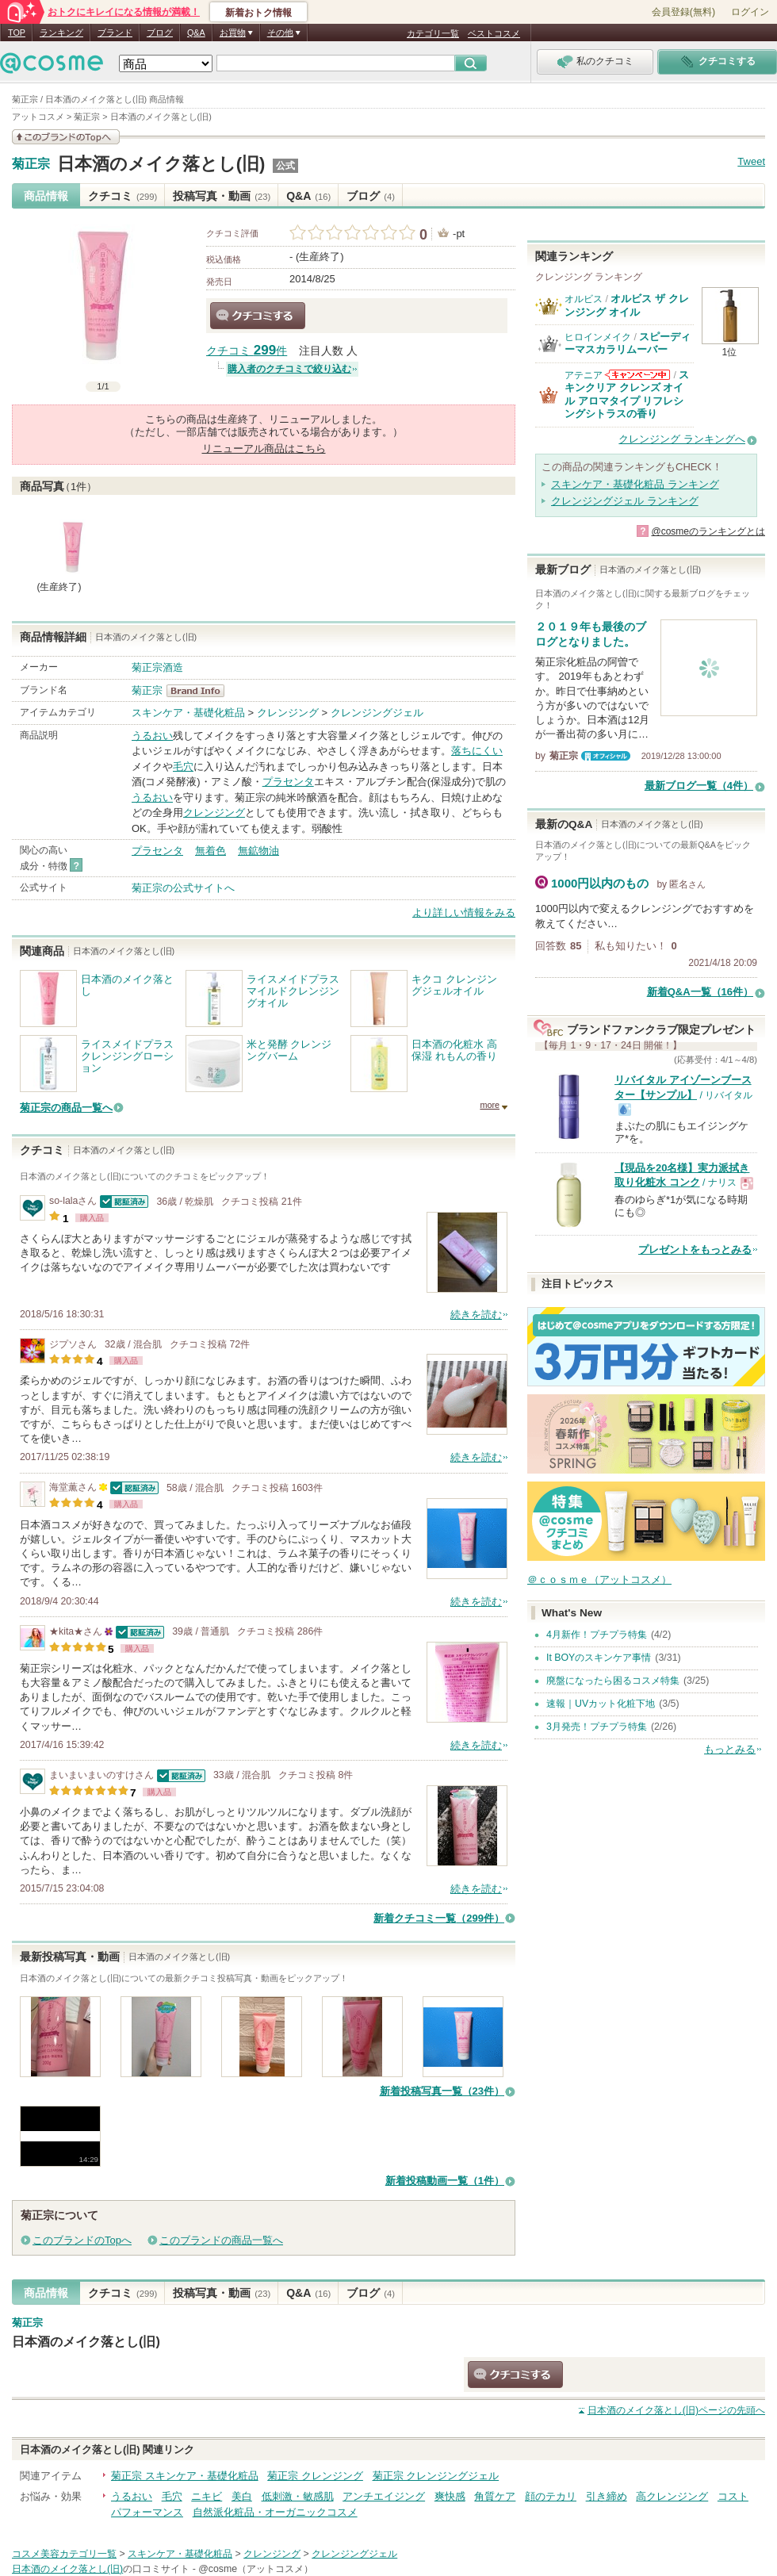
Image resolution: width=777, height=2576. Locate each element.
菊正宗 (31, 164)
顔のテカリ (550, 2496)
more (490, 1105)
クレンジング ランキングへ (681, 439)
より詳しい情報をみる (463, 912)
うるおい (152, 736)
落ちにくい (477, 751)
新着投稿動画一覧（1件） (444, 2181)
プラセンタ (288, 782)
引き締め (606, 2496)
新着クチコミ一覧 (438, 1918)
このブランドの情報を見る (66, 136)
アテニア (584, 375)
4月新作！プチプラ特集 (596, 1634)
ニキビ (206, 2496)
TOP (16, 32)
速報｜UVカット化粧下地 (600, 1703)
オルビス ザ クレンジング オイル (627, 305)
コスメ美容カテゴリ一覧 (64, 2553)
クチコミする (257, 315)
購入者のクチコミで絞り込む (289, 368)
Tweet (751, 161)
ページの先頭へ (676, 2410)
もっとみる (730, 1749)
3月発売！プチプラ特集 (596, 1726)
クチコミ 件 (246, 351)
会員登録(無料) (683, 11)
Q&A (196, 32)
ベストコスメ (494, 33)
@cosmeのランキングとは (708, 531)
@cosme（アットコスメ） (255, 2568)
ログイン (750, 11)
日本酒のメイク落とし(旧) (161, 164)
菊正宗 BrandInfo (200, 690)
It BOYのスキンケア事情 (598, 1657)
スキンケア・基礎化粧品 (188, 713)
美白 (242, 2496)
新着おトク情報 (258, 12)
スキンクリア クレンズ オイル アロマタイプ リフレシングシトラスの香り (627, 394)
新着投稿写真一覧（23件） (442, 2091)
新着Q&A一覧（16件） (700, 992)
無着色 (210, 851)
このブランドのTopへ (82, 2240)
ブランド (115, 32)
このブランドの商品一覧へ (221, 2240)
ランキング (61, 32)
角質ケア (494, 2496)
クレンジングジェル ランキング (625, 501)
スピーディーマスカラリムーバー (628, 343)
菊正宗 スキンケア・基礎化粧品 (184, 2476)
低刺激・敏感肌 (298, 2496)
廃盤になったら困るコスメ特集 (612, 1680)
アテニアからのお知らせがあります (637, 375)
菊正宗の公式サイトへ (183, 888)
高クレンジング (672, 2496)
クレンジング (288, 713)
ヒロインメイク (598, 337)
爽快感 (449, 2496)
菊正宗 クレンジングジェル (436, 2476)
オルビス (584, 299)
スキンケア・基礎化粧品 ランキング (635, 484)
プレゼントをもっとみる (695, 1249)
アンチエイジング (384, 2496)
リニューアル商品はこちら (264, 448)
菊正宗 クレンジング (315, 2476)
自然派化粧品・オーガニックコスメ (275, 2512)
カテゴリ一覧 (433, 33)
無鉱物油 (258, 851)
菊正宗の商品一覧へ (66, 1108)
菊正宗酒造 (157, 667)
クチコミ (122, 196)
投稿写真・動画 (221, 196)
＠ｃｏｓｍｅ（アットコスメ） (599, 1579)
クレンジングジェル (377, 713)
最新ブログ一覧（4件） (699, 786)
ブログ (160, 32)
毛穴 (183, 766)
